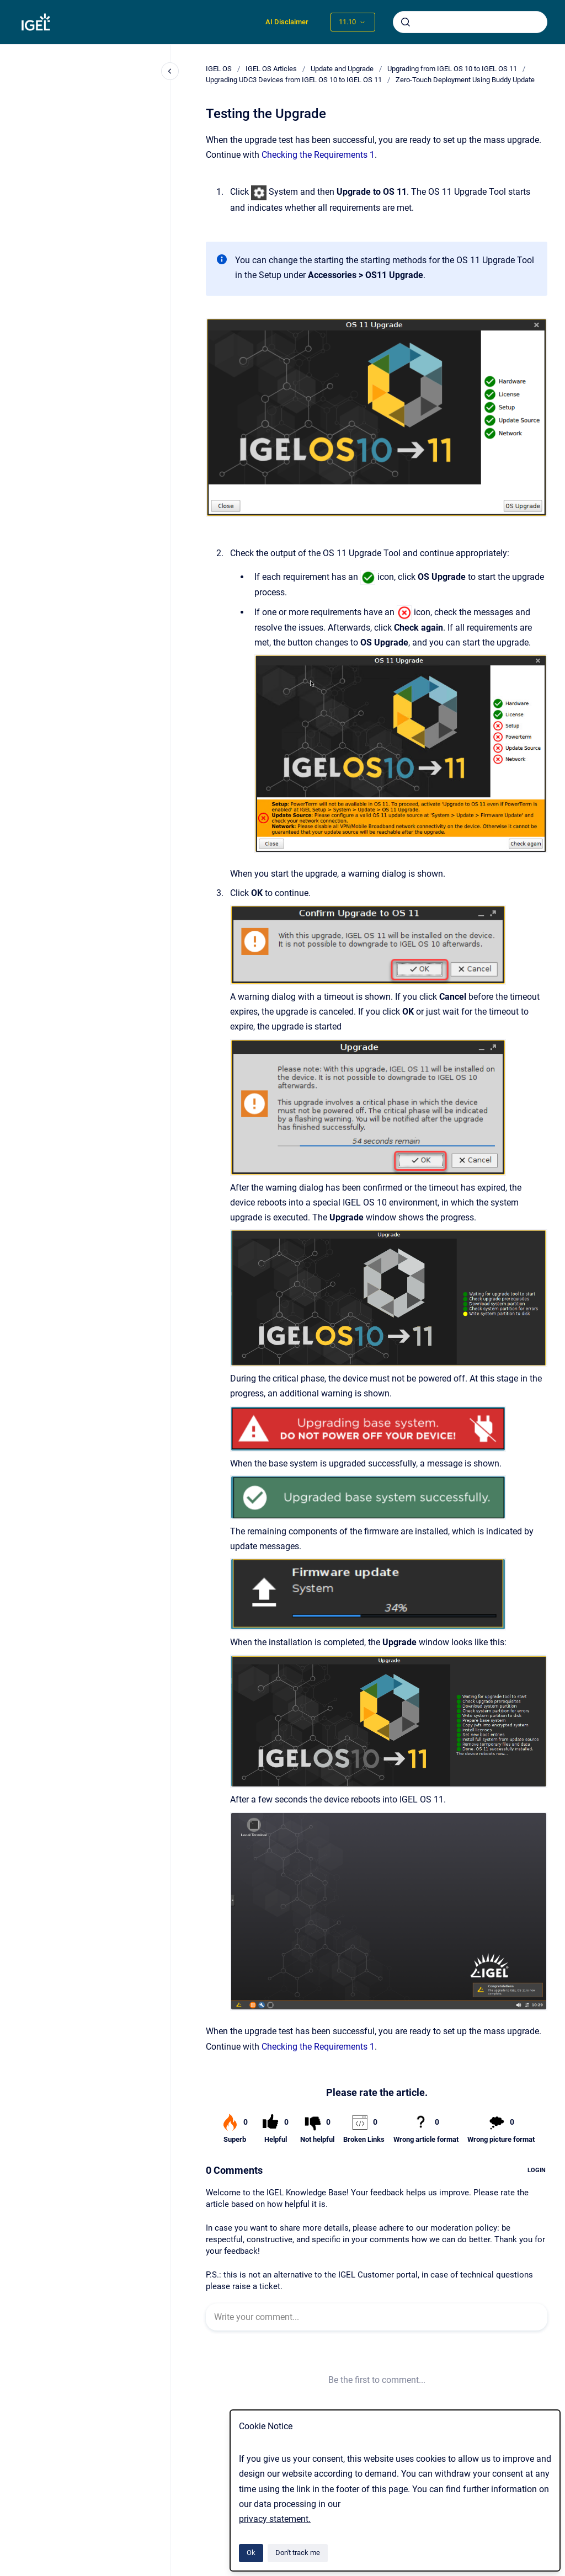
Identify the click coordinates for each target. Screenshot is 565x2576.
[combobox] (470, 22)
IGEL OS (219, 69)
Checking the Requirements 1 (318, 155)
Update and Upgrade (342, 69)
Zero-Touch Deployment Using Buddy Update (465, 80)
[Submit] (405, 22)
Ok (251, 2552)
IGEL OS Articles (271, 69)
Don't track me (297, 2552)
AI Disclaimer (286, 22)
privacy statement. (275, 2519)
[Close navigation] (170, 71)
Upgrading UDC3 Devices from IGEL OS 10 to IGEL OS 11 (294, 80)
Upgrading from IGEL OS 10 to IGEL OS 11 (452, 69)
